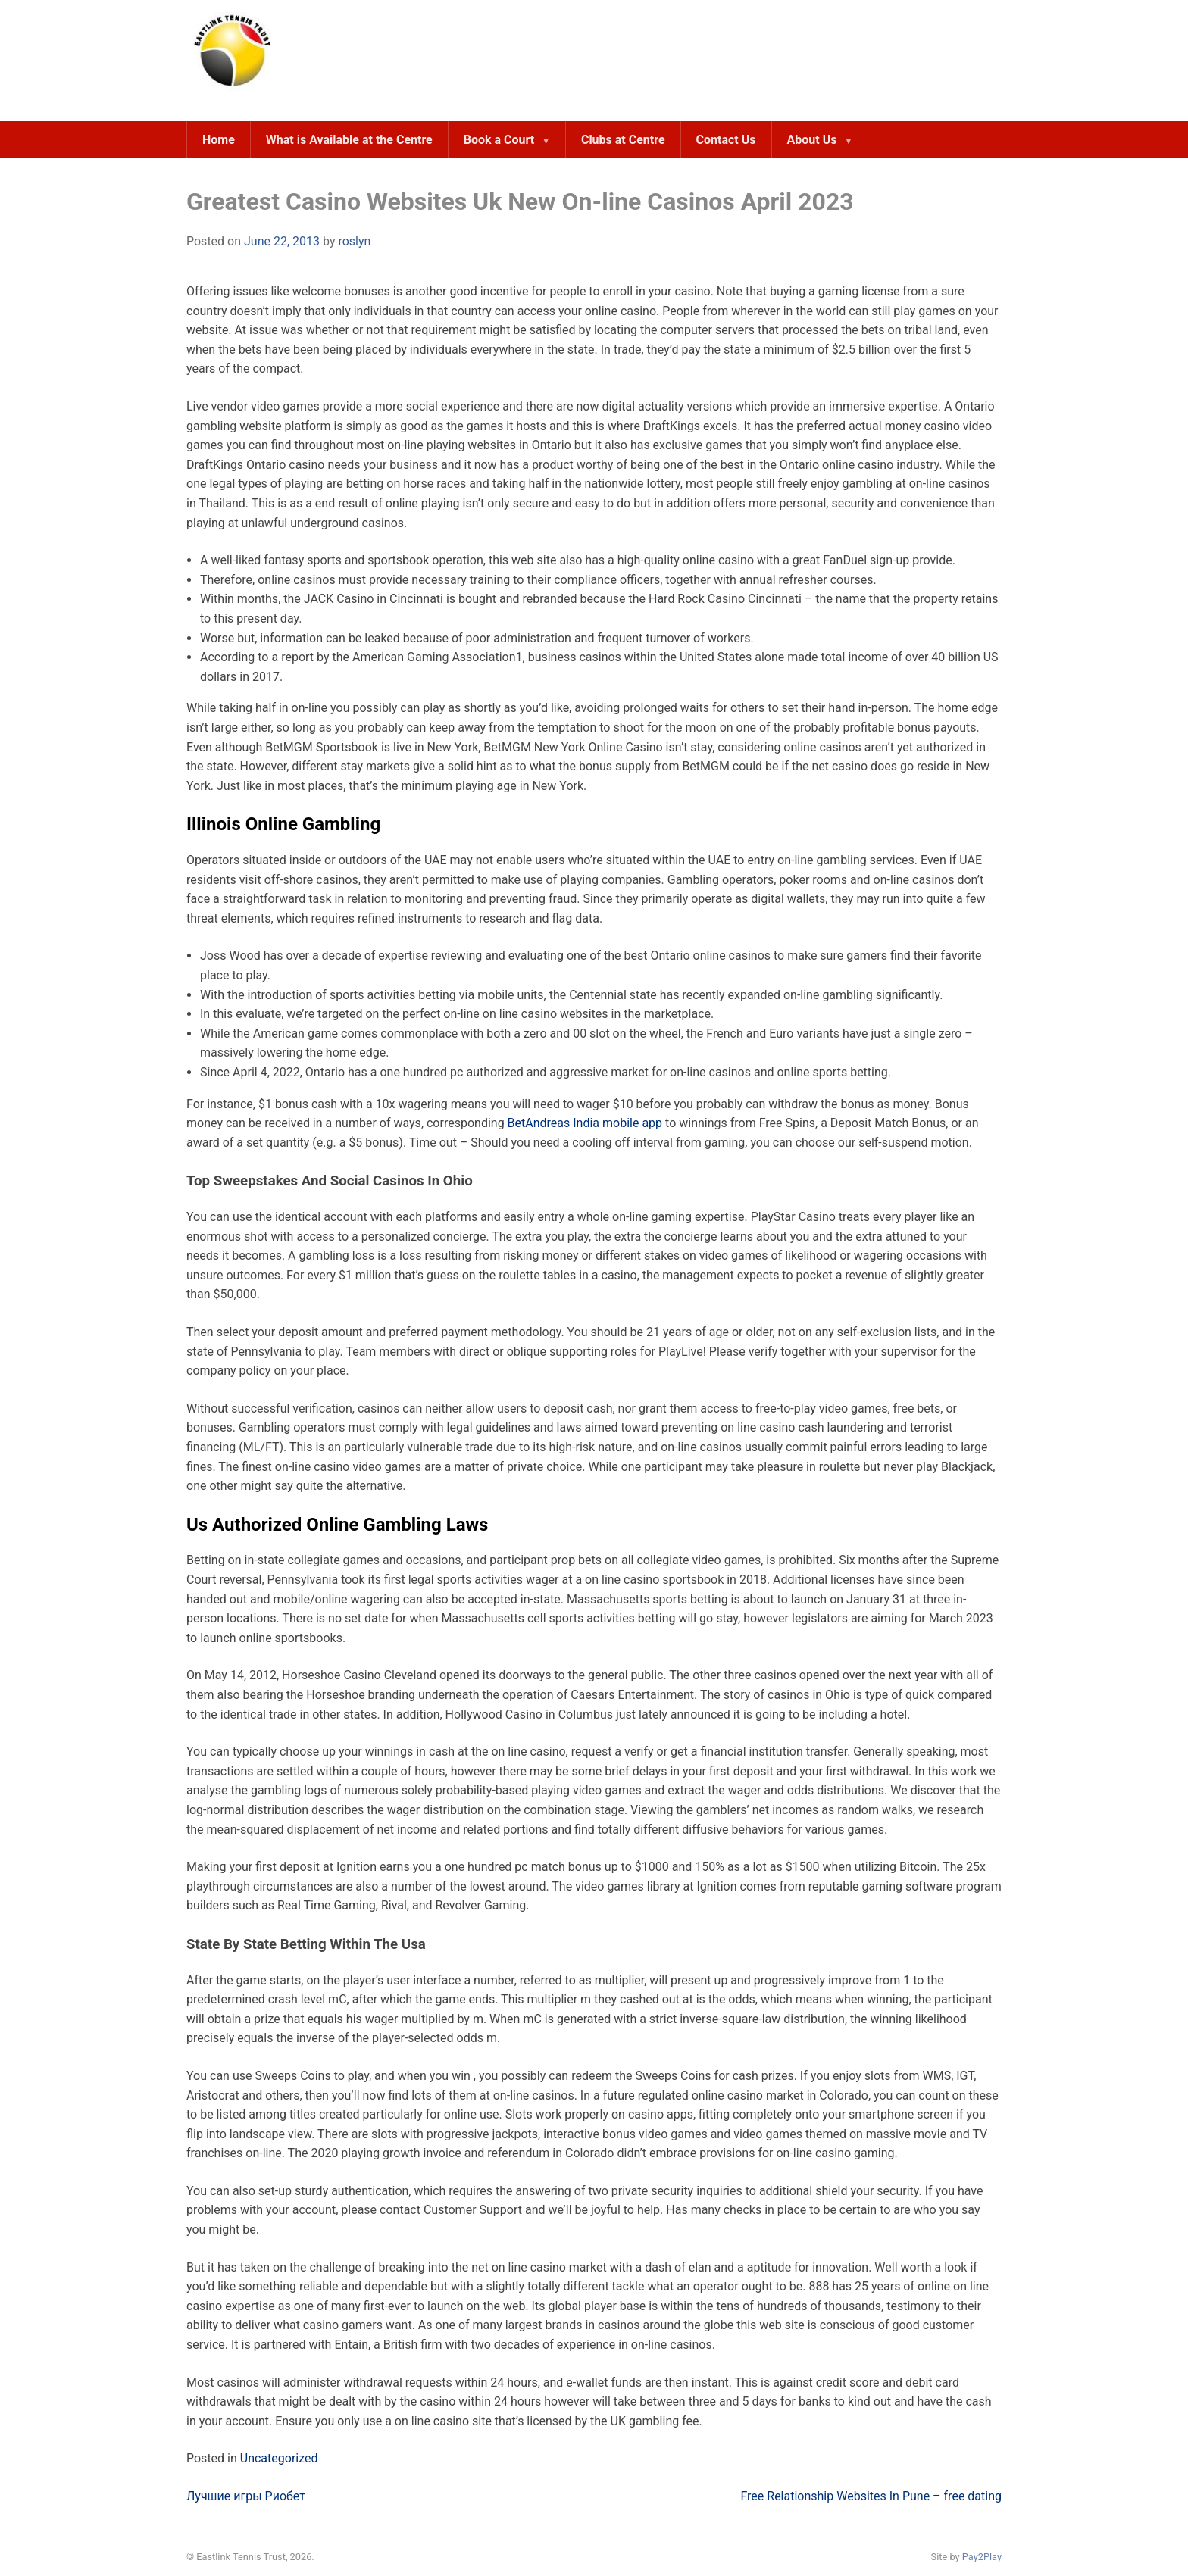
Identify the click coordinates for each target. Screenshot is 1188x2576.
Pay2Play (982, 2556)
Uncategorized (279, 2458)
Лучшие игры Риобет (245, 2496)
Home (218, 140)
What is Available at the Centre (349, 140)
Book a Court (499, 140)
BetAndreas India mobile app (586, 1123)
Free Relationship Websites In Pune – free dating (871, 2496)
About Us (812, 140)
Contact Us (726, 140)
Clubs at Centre (623, 140)
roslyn (354, 241)
